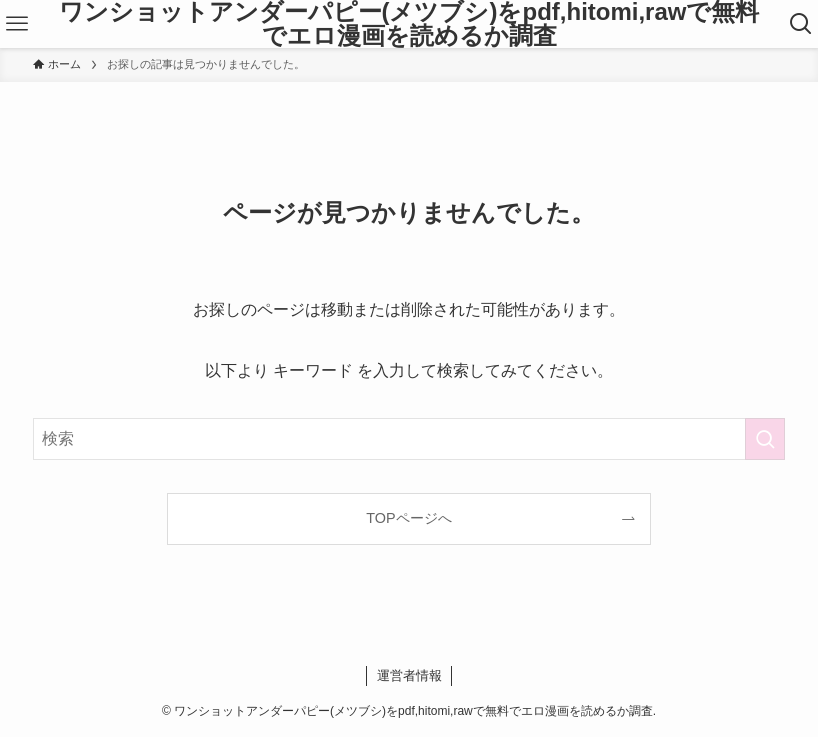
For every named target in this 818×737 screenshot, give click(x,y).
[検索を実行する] (765, 439)
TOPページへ (408, 518)
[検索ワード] (409, 439)
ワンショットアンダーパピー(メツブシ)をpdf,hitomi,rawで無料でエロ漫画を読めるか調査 (409, 24)
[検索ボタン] (800, 24)
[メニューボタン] (17, 24)
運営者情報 (409, 675)
